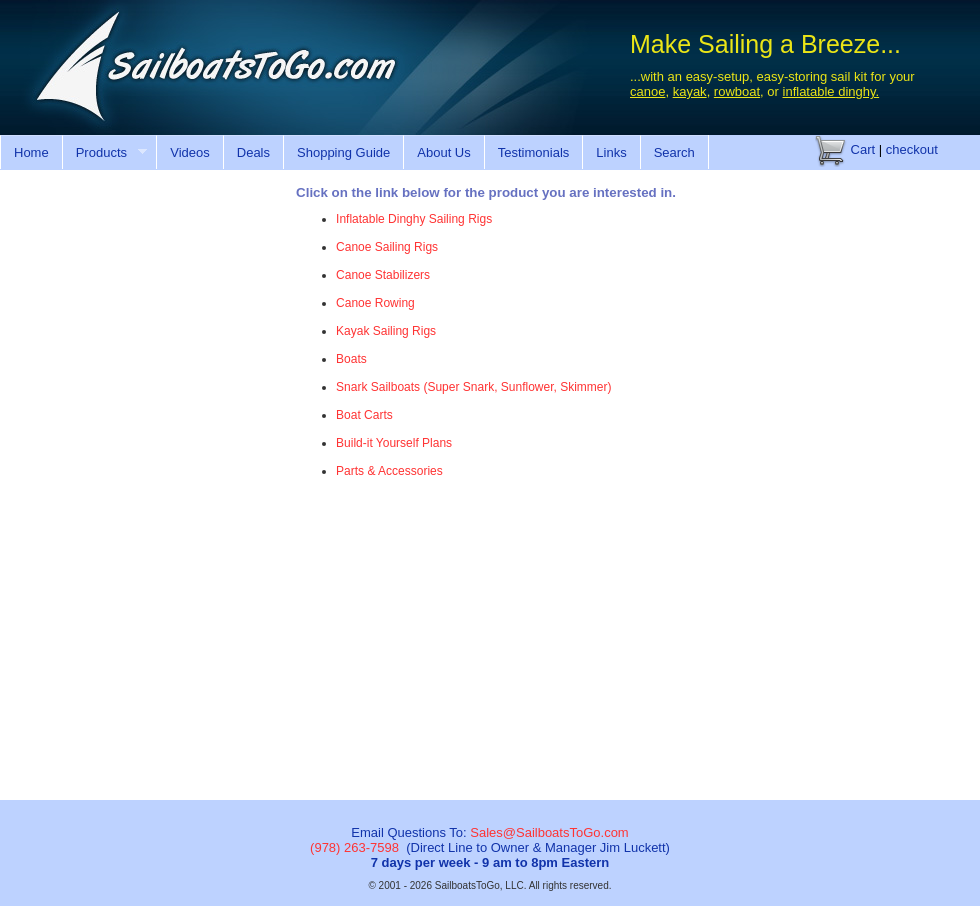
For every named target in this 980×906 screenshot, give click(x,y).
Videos (190, 152)
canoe (647, 91)
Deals (253, 152)
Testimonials (534, 152)
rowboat (737, 91)
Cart (845, 149)
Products (104, 153)
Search (674, 152)
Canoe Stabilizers (383, 275)
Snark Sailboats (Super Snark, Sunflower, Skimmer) (473, 387)
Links (611, 152)
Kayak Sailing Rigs (386, 331)
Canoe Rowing (375, 303)
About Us (443, 152)
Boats (351, 359)
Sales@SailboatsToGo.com (549, 832)
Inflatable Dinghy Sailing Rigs (414, 219)
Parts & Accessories (389, 471)
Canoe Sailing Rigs (387, 247)
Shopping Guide (343, 152)
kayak (690, 91)
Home (31, 152)
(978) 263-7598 (354, 847)
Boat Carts (364, 415)
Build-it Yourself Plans (394, 443)
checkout (912, 149)
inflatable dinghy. (831, 91)
